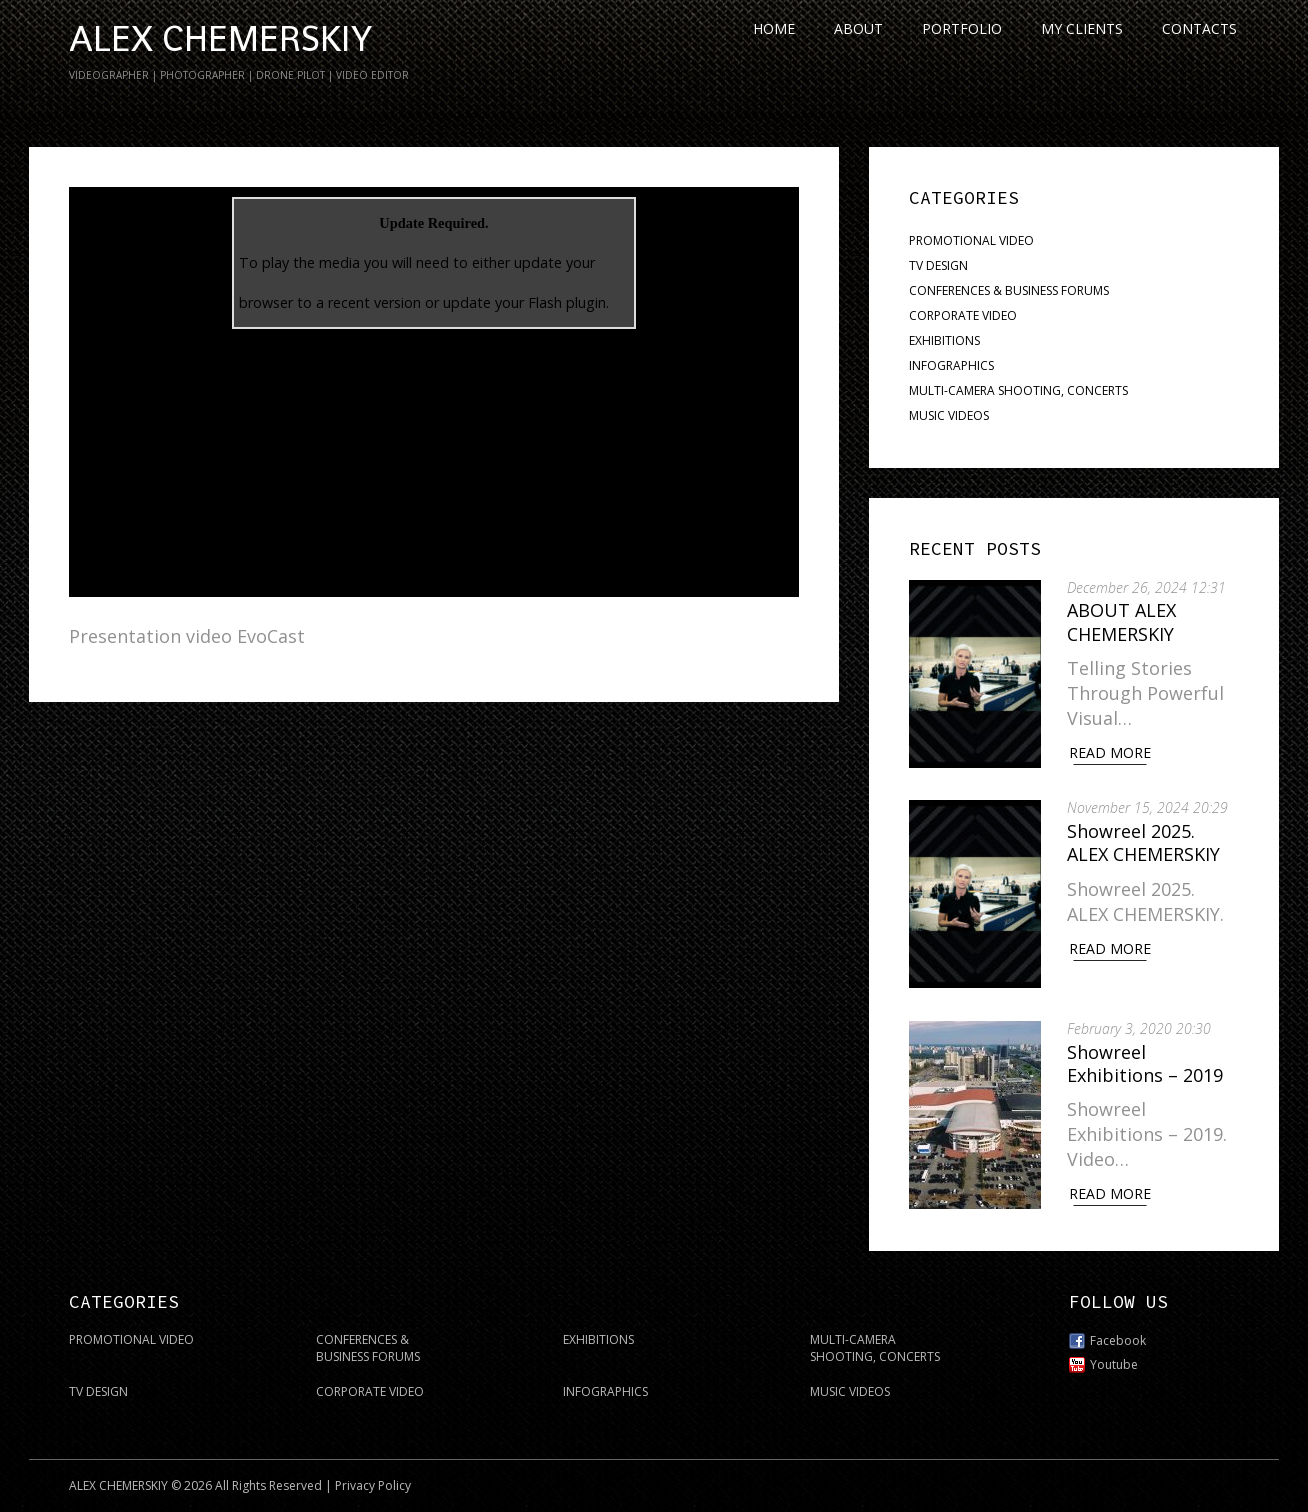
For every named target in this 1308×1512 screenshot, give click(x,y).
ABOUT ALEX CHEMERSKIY (1125, 621)
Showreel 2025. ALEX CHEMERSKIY (1147, 839)
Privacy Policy (373, 1477)
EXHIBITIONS (944, 340)
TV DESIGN (938, 265)
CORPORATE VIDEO (963, 315)
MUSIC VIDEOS (949, 415)
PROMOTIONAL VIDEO (971, 240)
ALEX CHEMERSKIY (220, 39)
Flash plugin (567, 302)
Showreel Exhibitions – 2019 (1149, 1057)
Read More (1114, 752)
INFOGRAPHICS (951, 365)
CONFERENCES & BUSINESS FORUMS (1009, 290)
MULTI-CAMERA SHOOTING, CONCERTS (1018, 390)
